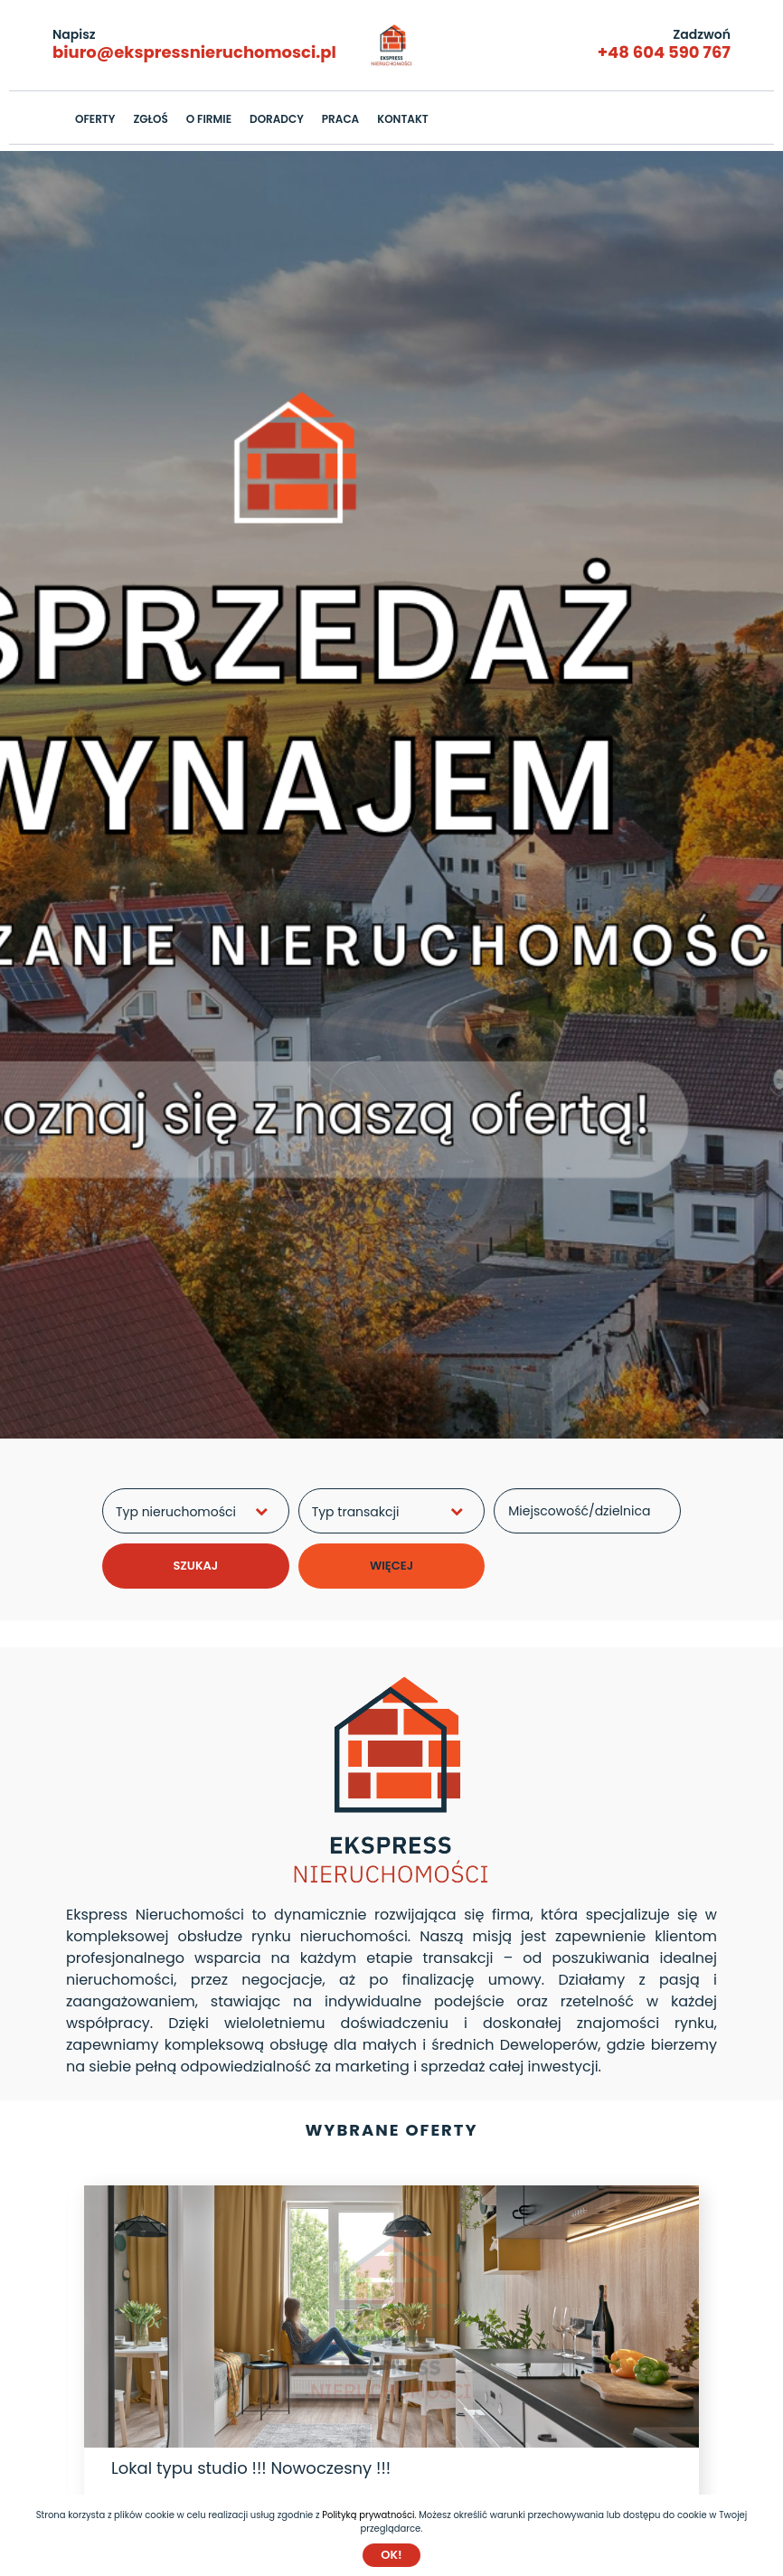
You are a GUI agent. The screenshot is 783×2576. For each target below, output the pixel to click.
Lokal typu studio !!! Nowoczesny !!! (251, 2468)
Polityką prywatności (368, 2515)
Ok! (391, 2554)
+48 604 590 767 (664, 52)
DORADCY (277, 119)
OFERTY (95, 119)
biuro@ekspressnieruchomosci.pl (194, 52)
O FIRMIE (208, 119)
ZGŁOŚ (150, 119)
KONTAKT (403, 119)
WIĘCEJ (391, 1565)
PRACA (340, 119)
